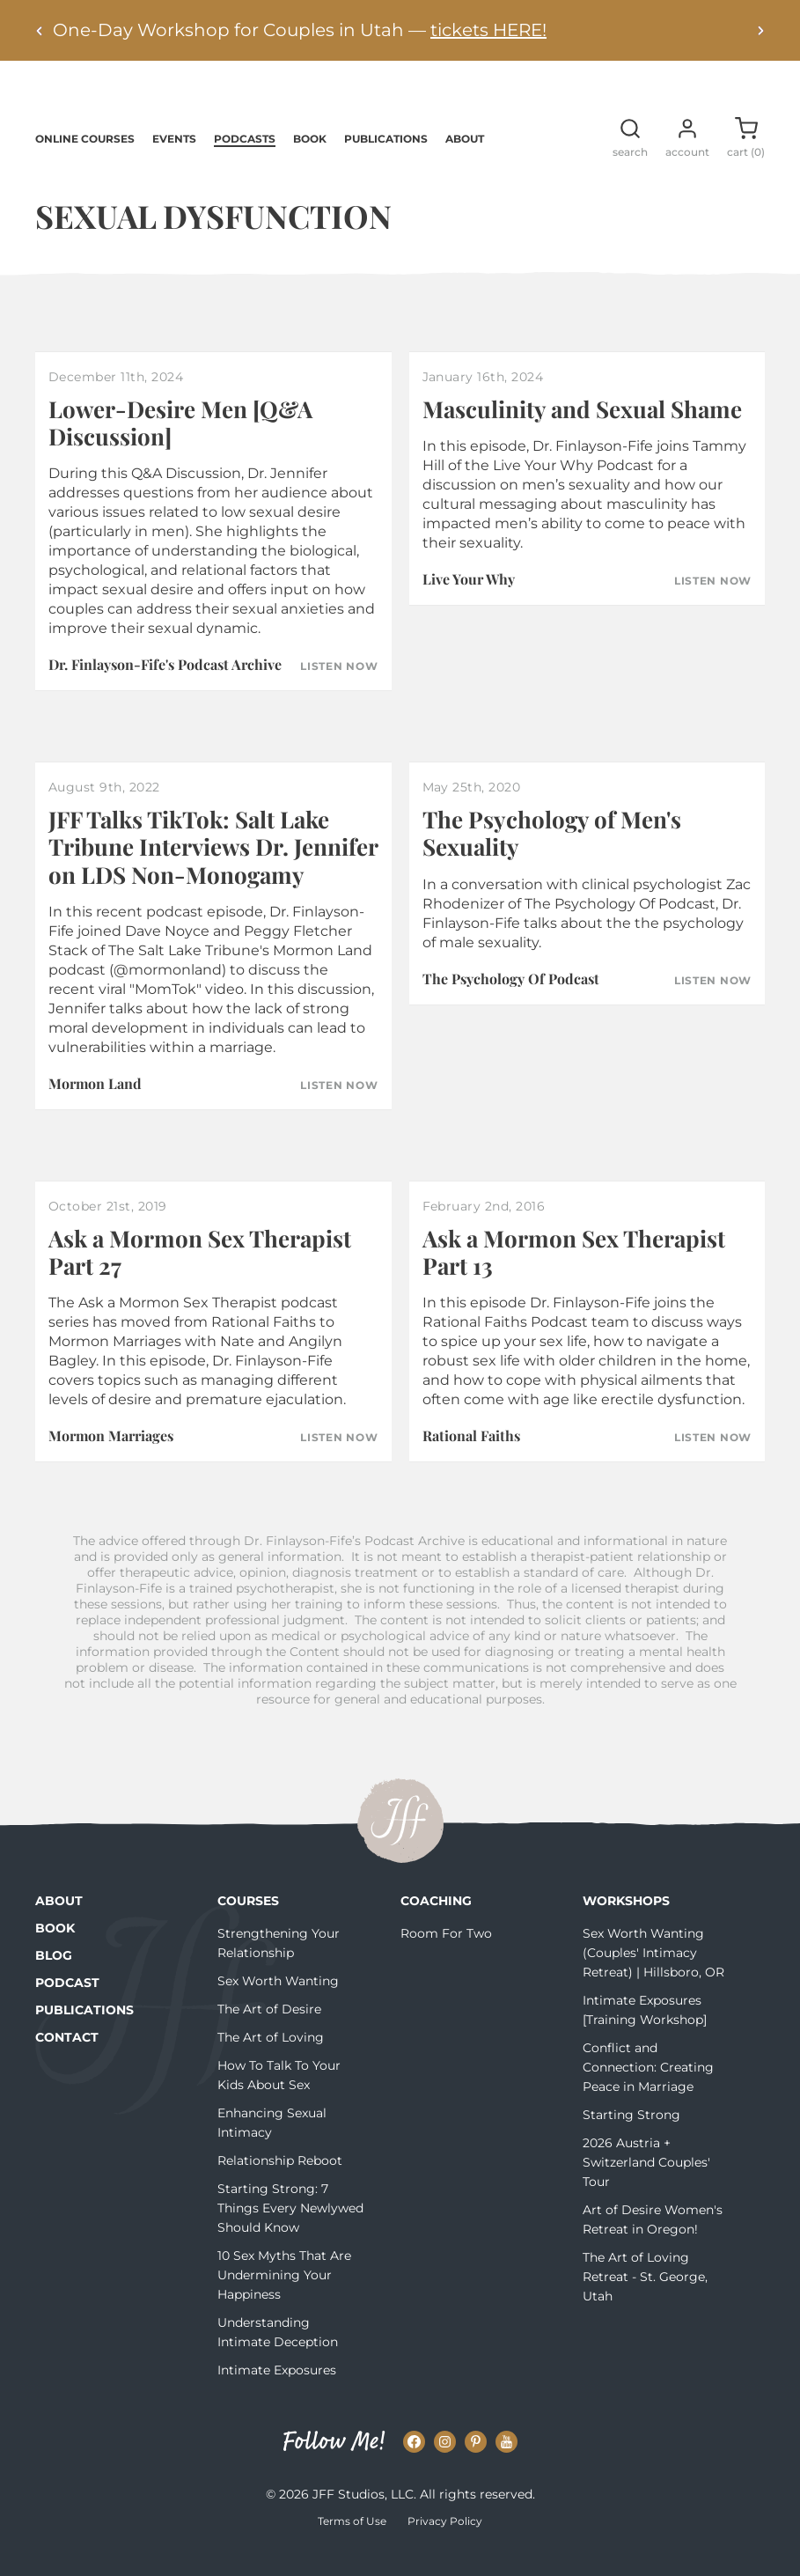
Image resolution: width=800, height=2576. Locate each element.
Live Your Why (468, 603)
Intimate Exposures (276, 2395)
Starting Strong (631, 2139)
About (464, 162)
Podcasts (244, 162)
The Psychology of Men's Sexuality (551, 857)
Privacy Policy (444, 2545)
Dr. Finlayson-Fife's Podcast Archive (165, 689)
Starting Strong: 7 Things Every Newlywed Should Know (290, 2232)
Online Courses (85, 162)
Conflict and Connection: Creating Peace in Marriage (648, 2091)
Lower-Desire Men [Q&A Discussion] (180, 447)
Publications (386, 162)
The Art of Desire (269, 2034)
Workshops (626, 1925)
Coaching (436, 1925)
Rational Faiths (471, 1460)
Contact (67, 2062)
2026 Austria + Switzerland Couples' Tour (646, 2187)
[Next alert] (760, 30)
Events (174, 162)
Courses (248, 1925)
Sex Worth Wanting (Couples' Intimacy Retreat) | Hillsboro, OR (653, 1977)
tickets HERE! (488, 29)
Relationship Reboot (279, 2185)
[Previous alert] (39, 30)
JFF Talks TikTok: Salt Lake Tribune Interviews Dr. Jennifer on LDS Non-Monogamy (213, 871)
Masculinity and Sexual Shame (582, 433)
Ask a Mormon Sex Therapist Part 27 (199, 1277)
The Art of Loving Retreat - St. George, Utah (645, 2301)
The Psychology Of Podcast (510, 1003)
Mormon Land (95, 1108)
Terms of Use (352, 2545)
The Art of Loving (270, 2062)
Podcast (67, 2007)
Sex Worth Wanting (278, 2005)
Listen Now (339, 691)
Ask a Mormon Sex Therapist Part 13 (573, 1277)
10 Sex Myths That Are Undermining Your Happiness (284, 2299)
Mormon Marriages (110, 1460)
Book (310, 162)
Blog (53, 1980)
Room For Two (446, 1958)
